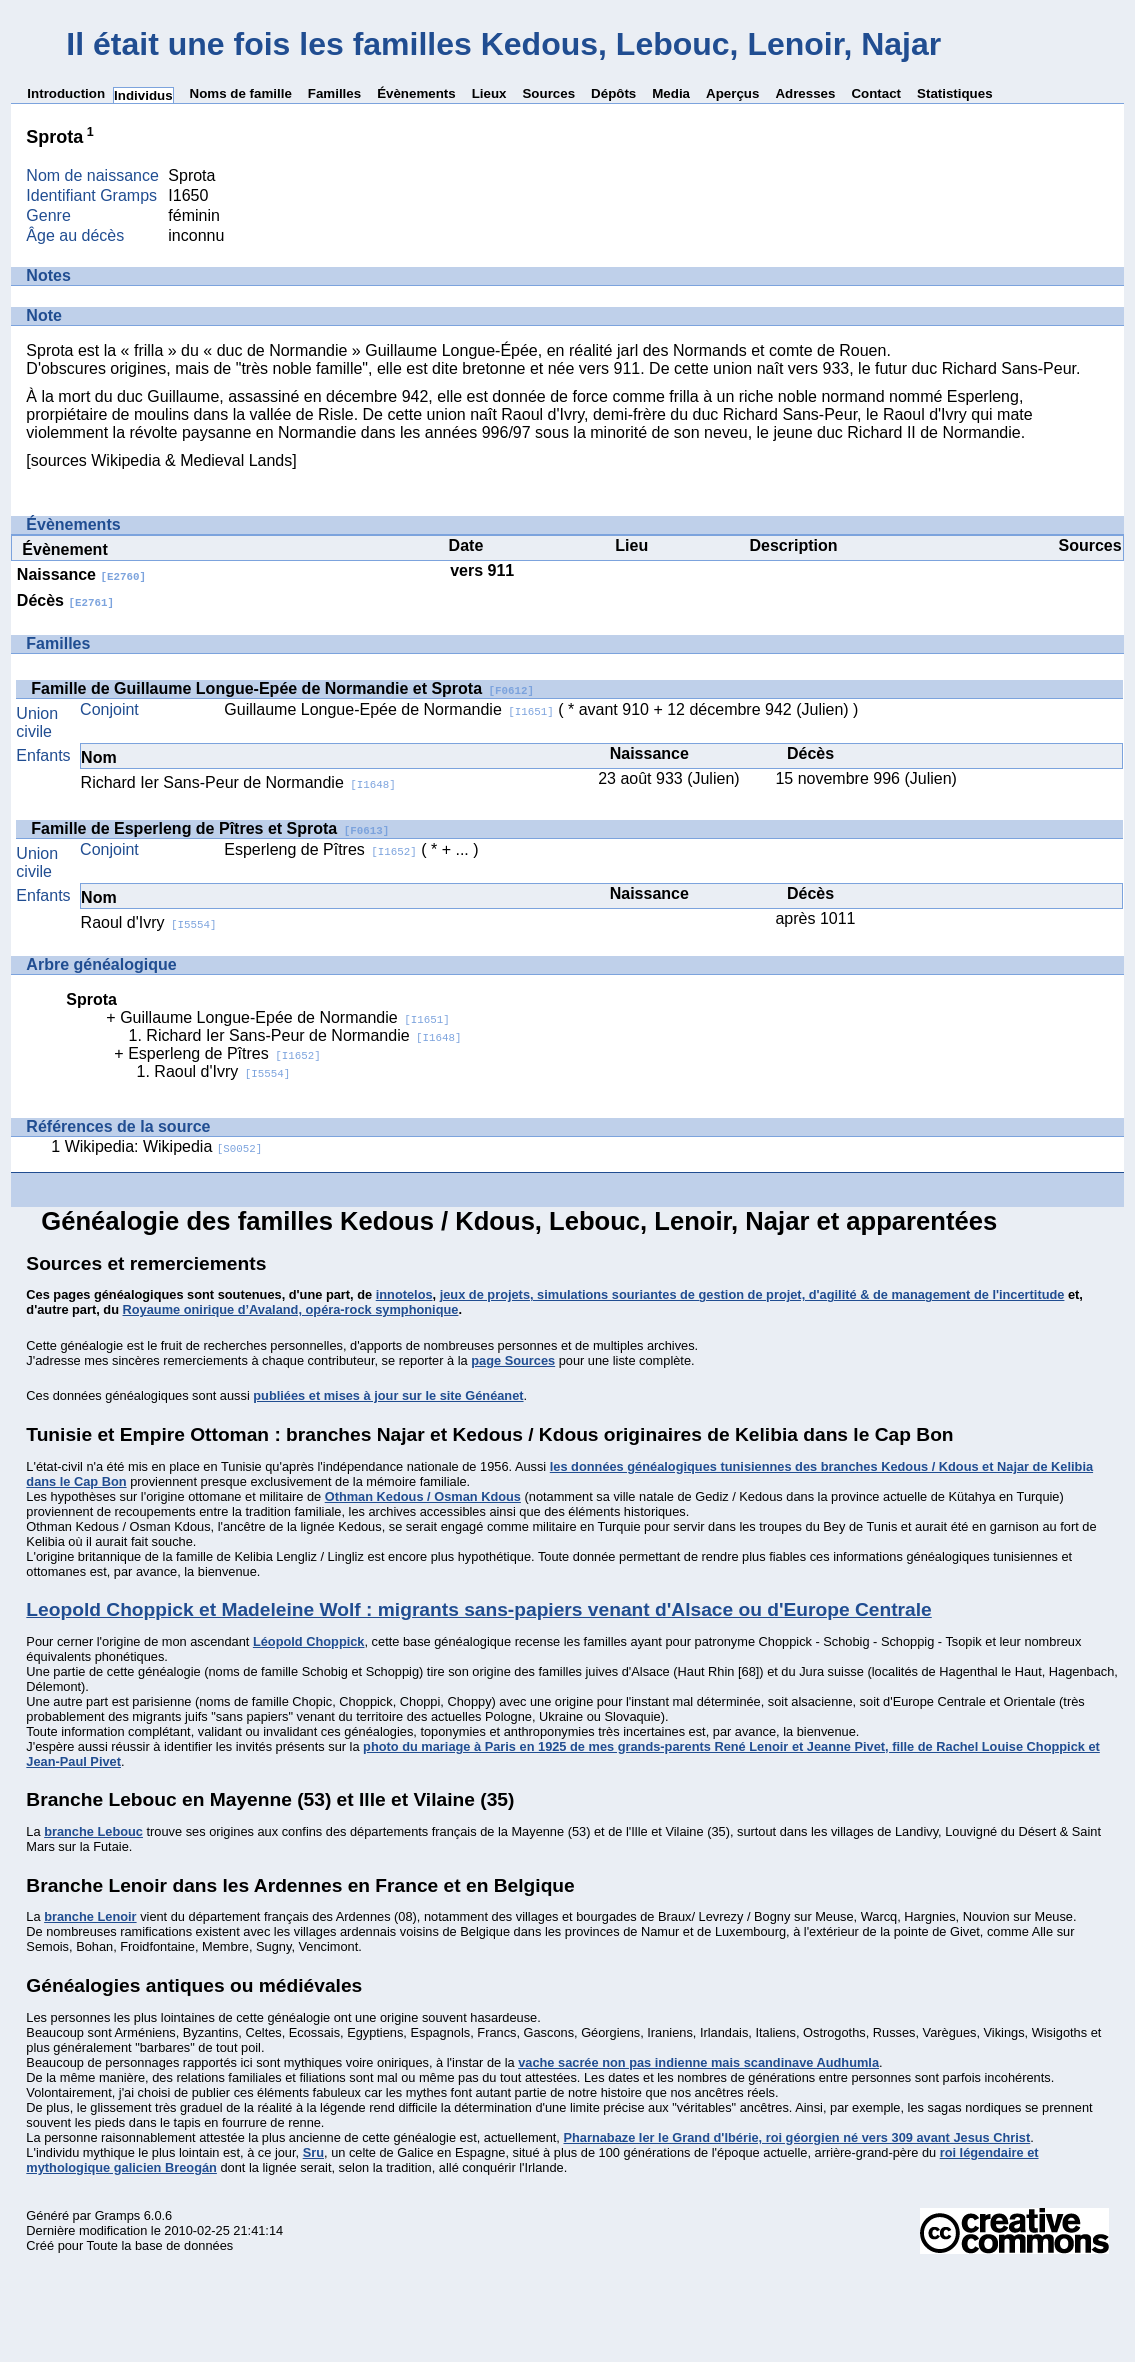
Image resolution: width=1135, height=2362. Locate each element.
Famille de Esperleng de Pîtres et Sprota (210, 828)
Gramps (118, 2215)
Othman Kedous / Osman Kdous (423, 1496)
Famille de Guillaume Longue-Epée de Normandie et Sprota (282, 688)
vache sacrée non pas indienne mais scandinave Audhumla (698, 2062)
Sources (548, 93)
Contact (876, 93)
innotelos (404, 1294)
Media (671, 93)
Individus (143, 95)
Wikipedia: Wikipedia (164, 1146)
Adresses (805, 93)
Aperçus (732, 93)
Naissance (81, 574)
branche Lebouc (93, 1831)
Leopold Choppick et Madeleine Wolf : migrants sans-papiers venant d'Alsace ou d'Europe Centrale (478, 1609)
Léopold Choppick (309, 1641)
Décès (65, 600)
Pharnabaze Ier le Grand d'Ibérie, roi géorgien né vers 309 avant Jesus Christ (796, 2137)
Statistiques (955, 93)
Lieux (489, 93)
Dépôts (613, 93)
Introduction (66, 93)
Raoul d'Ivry (149, 922)
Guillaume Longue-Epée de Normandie (389, 709)
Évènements (416, 93)
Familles (334, 93)
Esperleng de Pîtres (320, 849)
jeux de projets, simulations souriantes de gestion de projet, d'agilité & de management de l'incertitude (752, 1294)
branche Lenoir (90, 1916)
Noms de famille (241, 93)
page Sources (513, 1360)
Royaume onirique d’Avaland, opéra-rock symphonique (291, 1309)
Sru (313, 2152)
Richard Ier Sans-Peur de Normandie (238, 782)
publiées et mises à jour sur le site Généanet (388, 1395)
